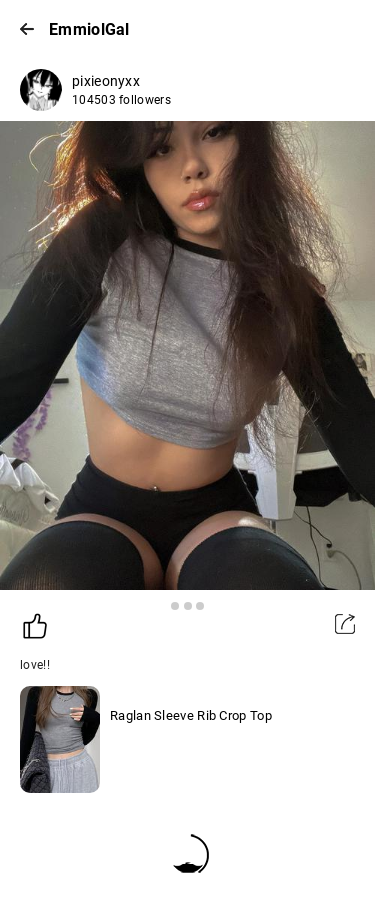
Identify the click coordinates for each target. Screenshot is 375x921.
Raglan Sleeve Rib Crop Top (191, 715)
